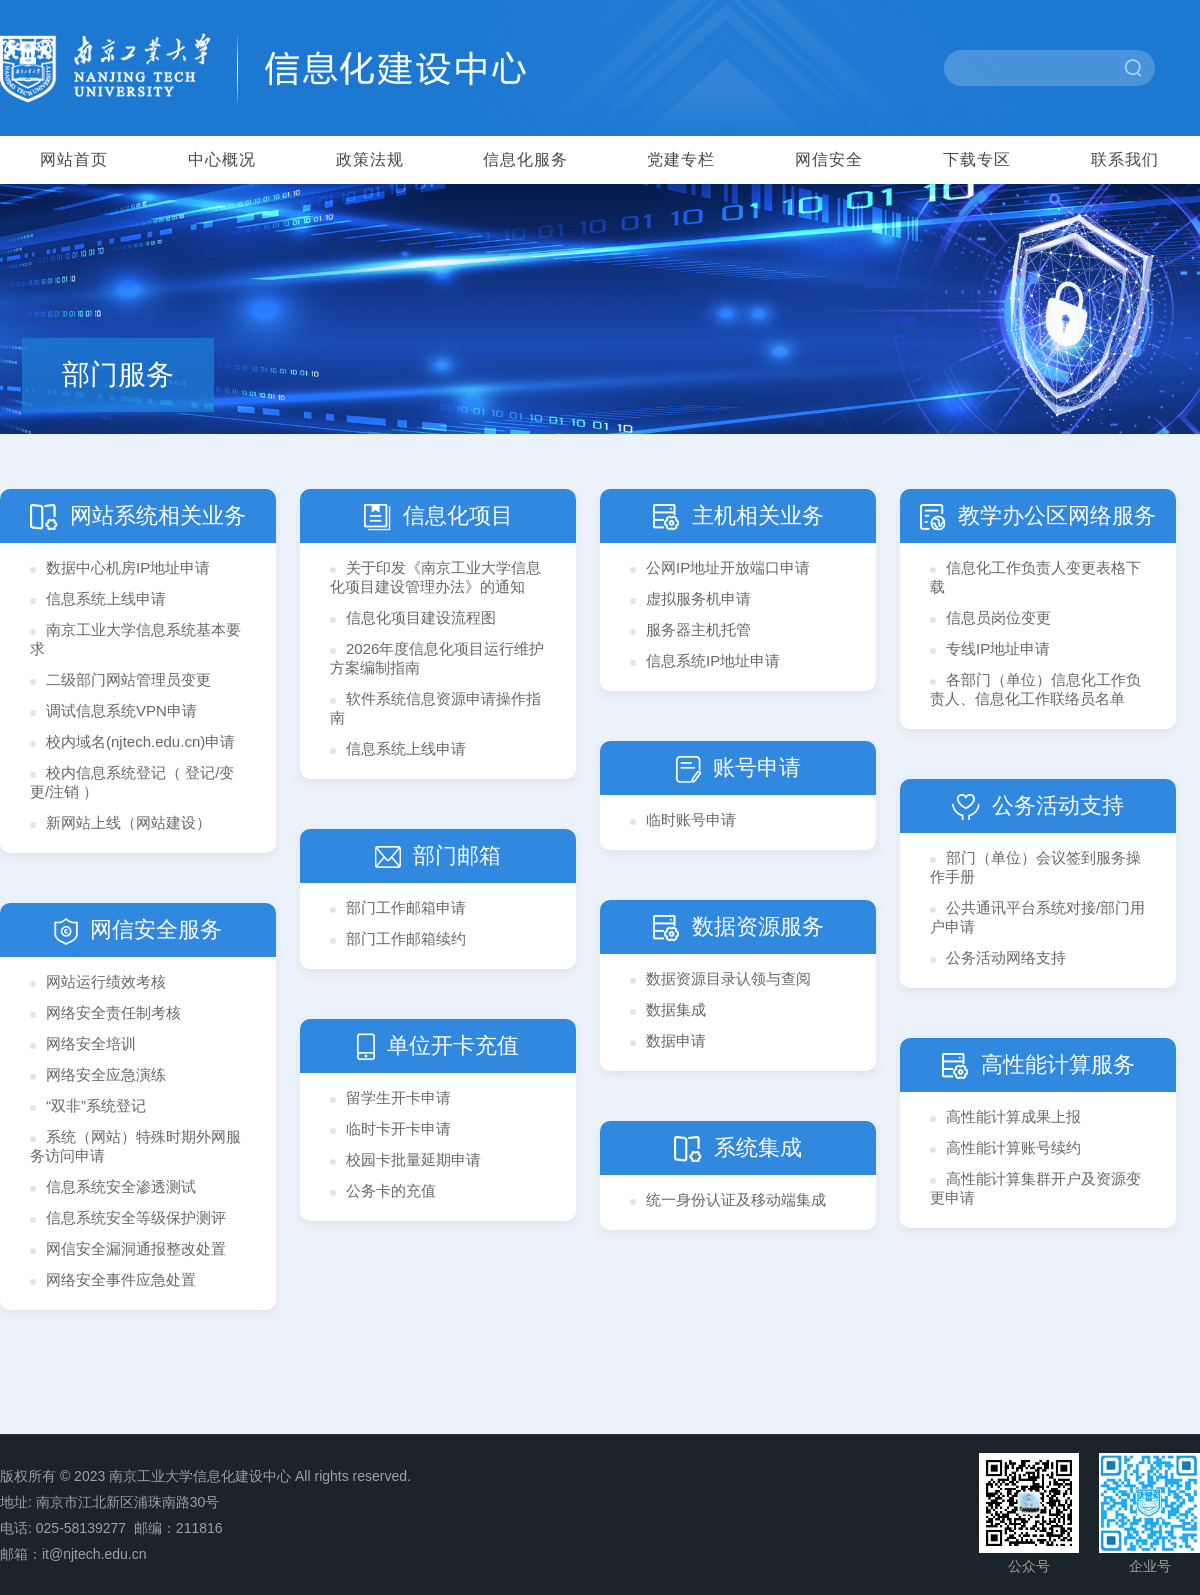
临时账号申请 (691, 819)
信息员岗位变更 (998, 617)
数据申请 (676, 1040)
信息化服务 (525, 159)
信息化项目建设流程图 (421, 617)
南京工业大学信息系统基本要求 (135, 639)
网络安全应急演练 (106, 1074)
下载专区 (977, 159)
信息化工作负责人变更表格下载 (1035, 577)
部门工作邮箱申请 (406, 907)
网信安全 (829, 159)
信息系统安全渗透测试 (121, 1186)
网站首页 (74, 159)
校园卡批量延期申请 (413, 1159)
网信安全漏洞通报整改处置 (136, 1248)
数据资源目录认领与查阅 (728, 978)
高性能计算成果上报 (1013, 1116)
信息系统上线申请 (106, 598)
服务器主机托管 (698, 629)
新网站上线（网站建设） (128, 822)
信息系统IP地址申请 (713, 660)
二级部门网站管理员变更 (128, 679)
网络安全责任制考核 (113, 1012)
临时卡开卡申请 (398, 1128)
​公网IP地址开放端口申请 (728, 567)
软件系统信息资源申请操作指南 (435, 708)
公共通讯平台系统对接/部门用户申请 (1037, 917)
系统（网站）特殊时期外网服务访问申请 (135, 1146)
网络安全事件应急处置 (121, 1279)
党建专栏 (681, 159)
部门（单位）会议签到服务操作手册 (1035, 867)
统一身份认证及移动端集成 (736, 1199)
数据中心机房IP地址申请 (128, 567)
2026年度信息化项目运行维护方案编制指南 (437, 658)
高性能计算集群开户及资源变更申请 (1035, 1188)
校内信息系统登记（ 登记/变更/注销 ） (132, 782)
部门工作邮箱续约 (406, 938)
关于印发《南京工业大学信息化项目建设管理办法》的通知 (435, 577)
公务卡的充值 (391, 1190)
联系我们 (1125, 159)
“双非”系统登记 (96, 1105)
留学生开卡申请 (398, 1097)
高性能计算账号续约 (1013, 1147)
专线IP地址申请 (998, 648)
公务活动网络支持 (1006, 957)
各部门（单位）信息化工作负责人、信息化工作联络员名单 (1035, 689)
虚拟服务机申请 (698, 598)
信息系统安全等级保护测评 (136, 1217)
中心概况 (222, 159)
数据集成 (676, 1009)
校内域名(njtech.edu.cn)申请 (140, 741)
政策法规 (370, 159)
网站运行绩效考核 (106, 981)
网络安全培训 (91, 1043)
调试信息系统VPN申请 (121, 710)
